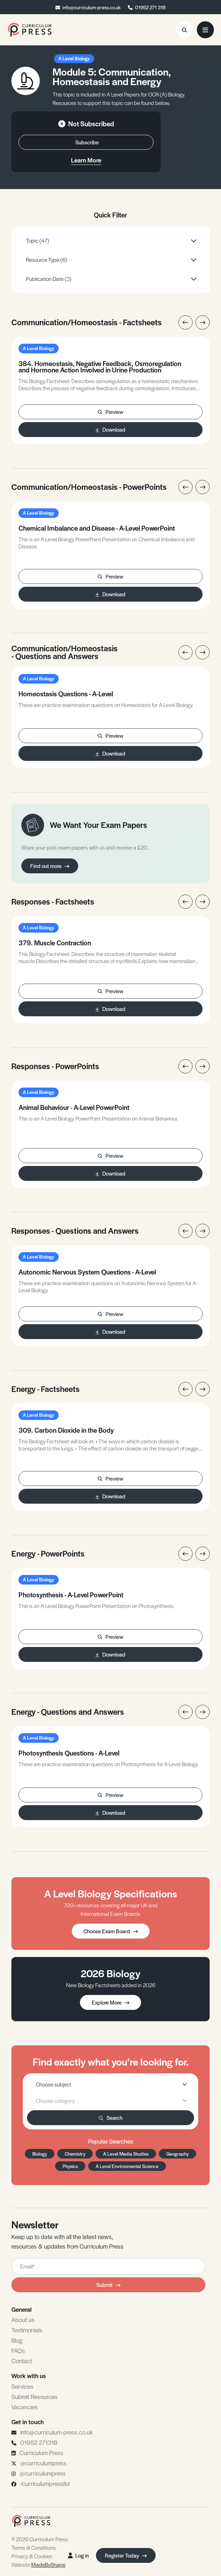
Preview (110, 411)
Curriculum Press (41, 2452)
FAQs (18, 2350)
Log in (78, 2555)
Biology (39, 2153)
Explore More (110, 2002)
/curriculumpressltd (45, 2483)
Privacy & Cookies (31, 2556)
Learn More (86, 160)
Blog (16, 2340)
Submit (108, 2284)
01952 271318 (38, 2442)
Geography (177, 2153)
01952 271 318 (150, 7)
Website (38, 2564)
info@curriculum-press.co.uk (92, 7)
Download (110, 429)
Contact (21, 2360)
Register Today (126, 2555)
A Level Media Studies (126, 2153)
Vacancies (24, 2407)
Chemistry (75, 2153)
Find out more (49, 865)
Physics (70, 2166)
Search (111, 2117)
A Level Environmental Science (127, 2166)
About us (22, 2319)
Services (22, 2386)
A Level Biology (74, 58)
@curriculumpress (43, 2463)
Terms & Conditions (33, 2547)
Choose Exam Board (110, 1931)
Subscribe (87, 142)
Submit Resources (34, 2396)
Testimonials (26, 2330)
